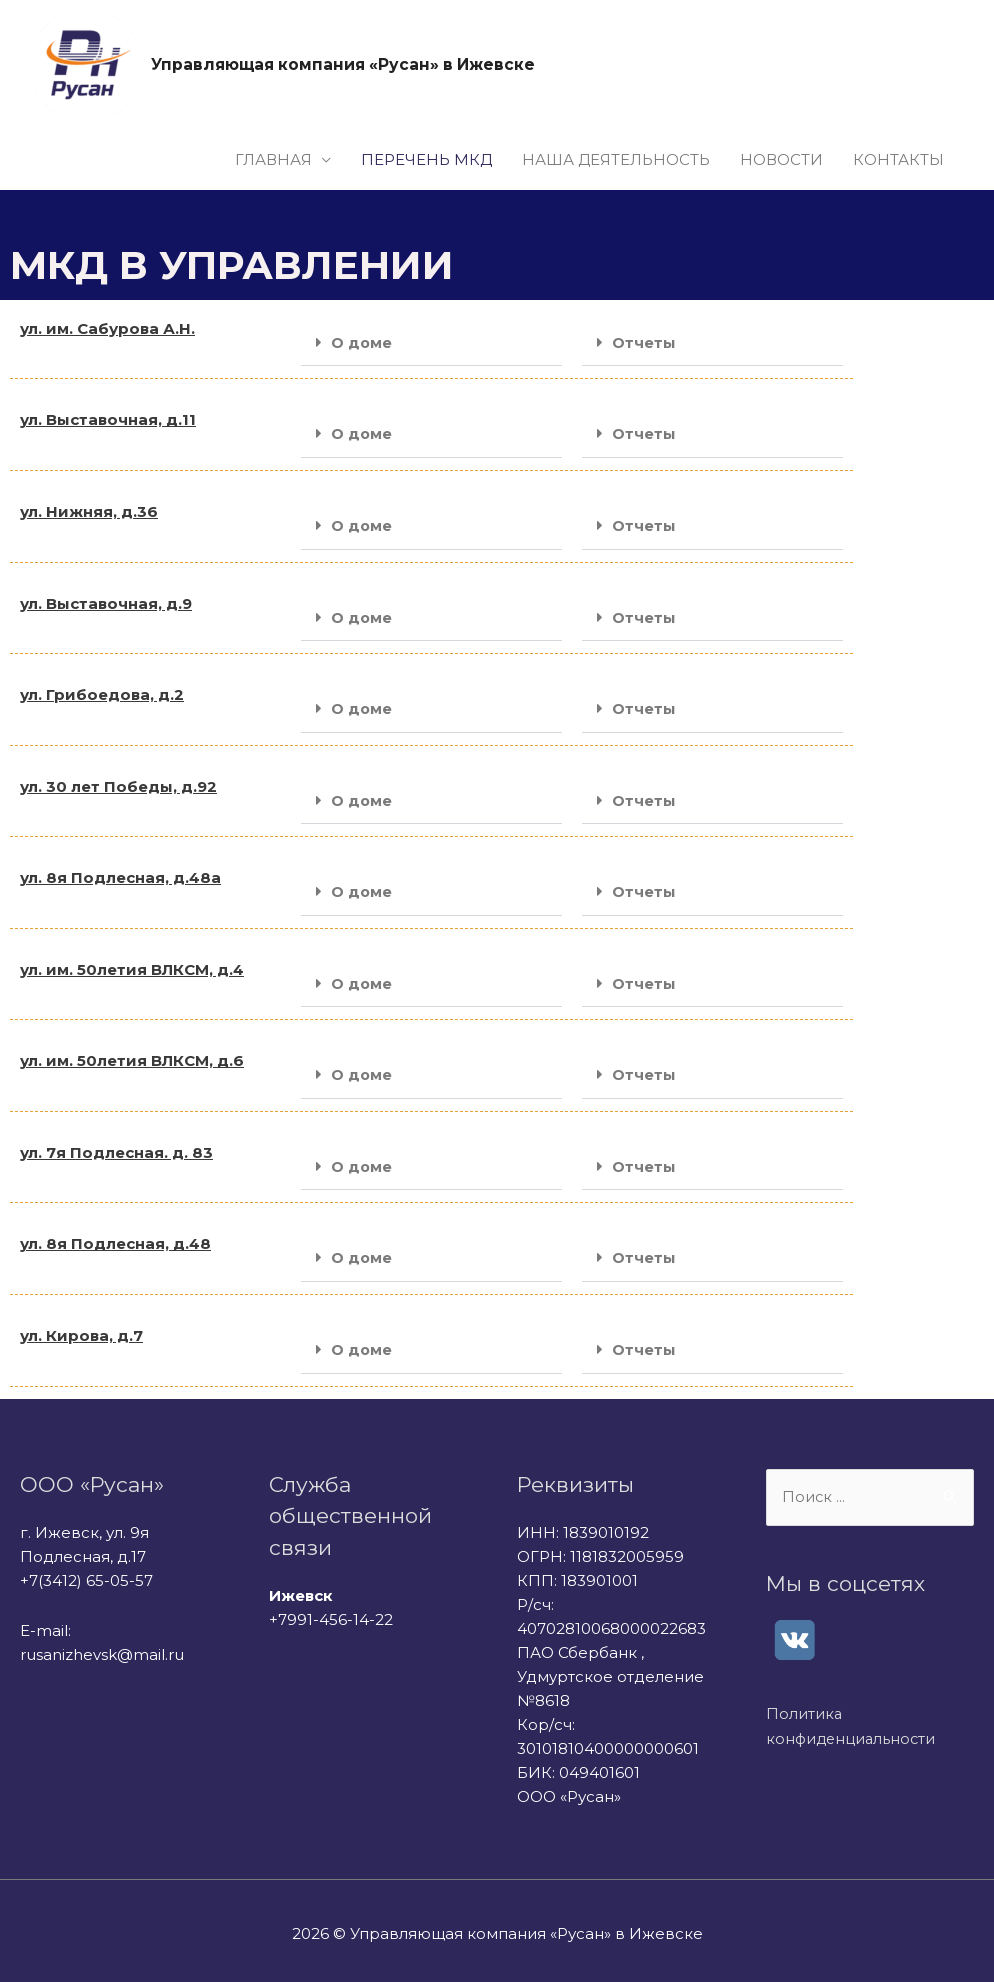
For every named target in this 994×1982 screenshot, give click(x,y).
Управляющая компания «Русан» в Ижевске (348, 65)
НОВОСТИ (781, 160)
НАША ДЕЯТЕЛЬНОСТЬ (616, 160)
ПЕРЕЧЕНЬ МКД (426, 160)
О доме (362, 343)
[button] (431, 344)
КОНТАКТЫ (898, 160)
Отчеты (644, 343)
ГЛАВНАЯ (273, 160)
